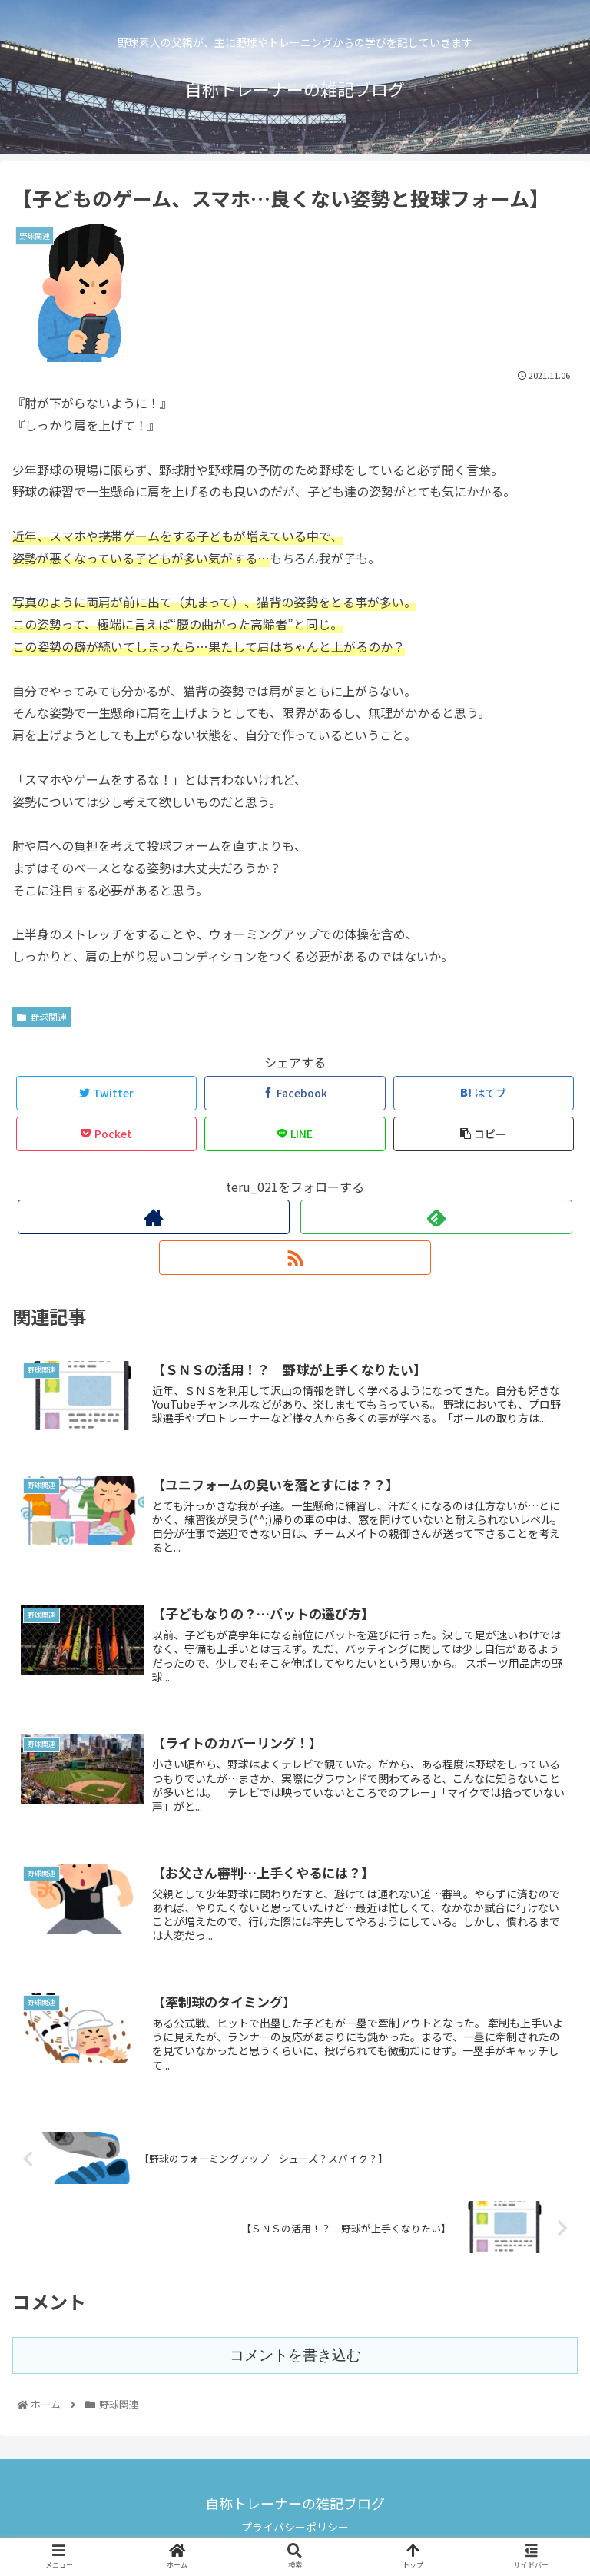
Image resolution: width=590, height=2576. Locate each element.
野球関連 (42, 1016)
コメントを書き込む (295, 2355)
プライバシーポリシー (295, 2527)
